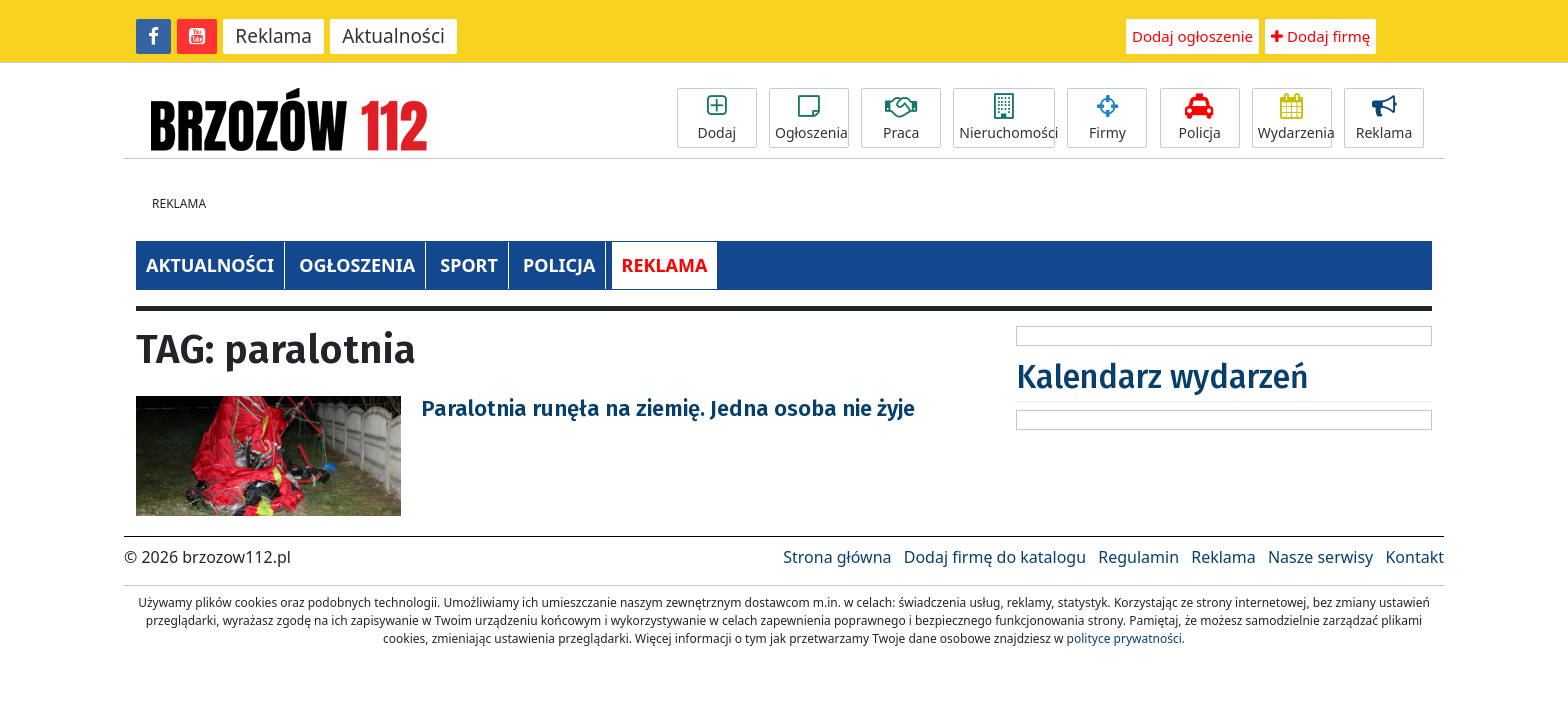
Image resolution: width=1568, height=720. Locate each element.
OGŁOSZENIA (357, 265)
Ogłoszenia (811, 118)
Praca (901, 118)
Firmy (1107, 118)
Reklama (273, 36)
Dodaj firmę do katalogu (995, 557)
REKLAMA (665, 265)
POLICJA (559, 265)
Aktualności (393, 36)
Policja (1200, 118)
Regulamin (1138, 557)
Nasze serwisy (1320, 557)
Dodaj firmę (1320, 36)
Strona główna (837, 557)
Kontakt (1414, 557)
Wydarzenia (1295, 118)
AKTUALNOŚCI (210, 265)
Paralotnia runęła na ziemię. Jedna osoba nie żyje (668, 408)
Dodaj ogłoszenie (1192, 36)
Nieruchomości (1007, 118)
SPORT (469, 265)
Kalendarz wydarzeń (1162, 377)
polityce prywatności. (1126, 638)
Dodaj (717, 118)
